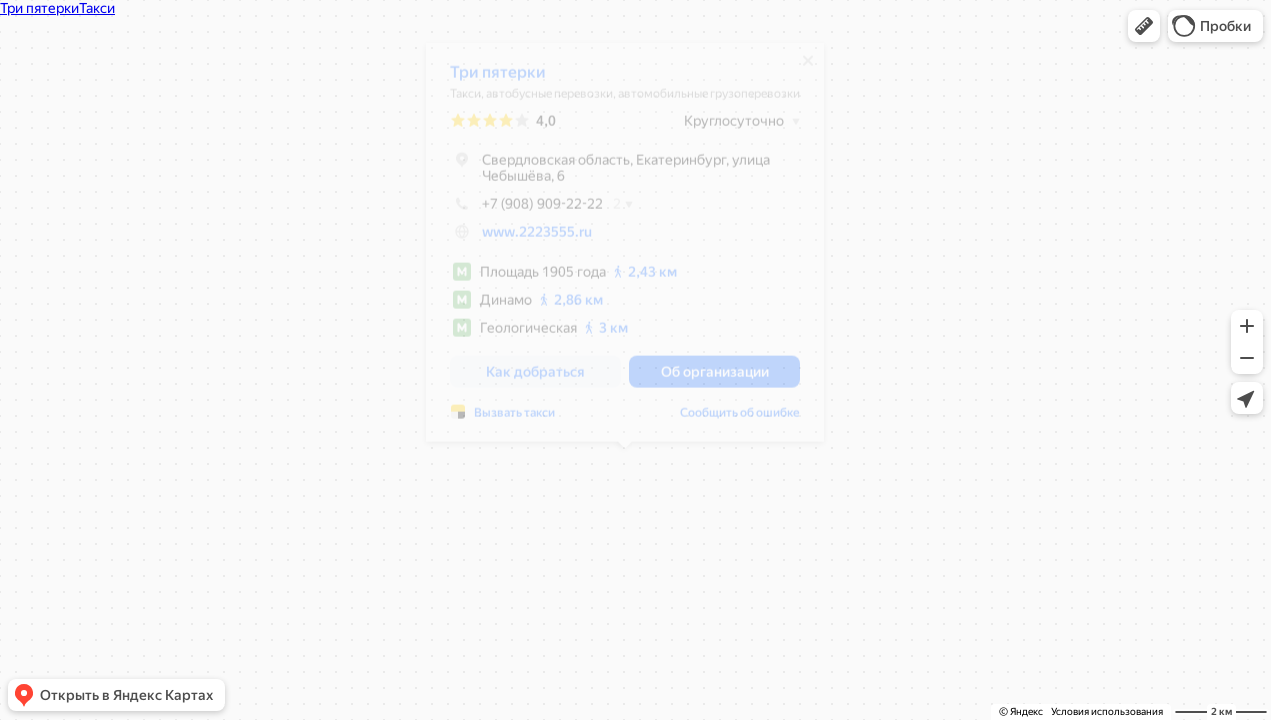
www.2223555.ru (537, 239)
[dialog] (625, 249)
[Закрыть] (808, 68)
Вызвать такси (514, 420)
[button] (1144, 26)
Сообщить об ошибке (740, 420)
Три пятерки (498, 79)
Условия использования (1107, 711)
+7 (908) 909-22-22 (526, 211)
